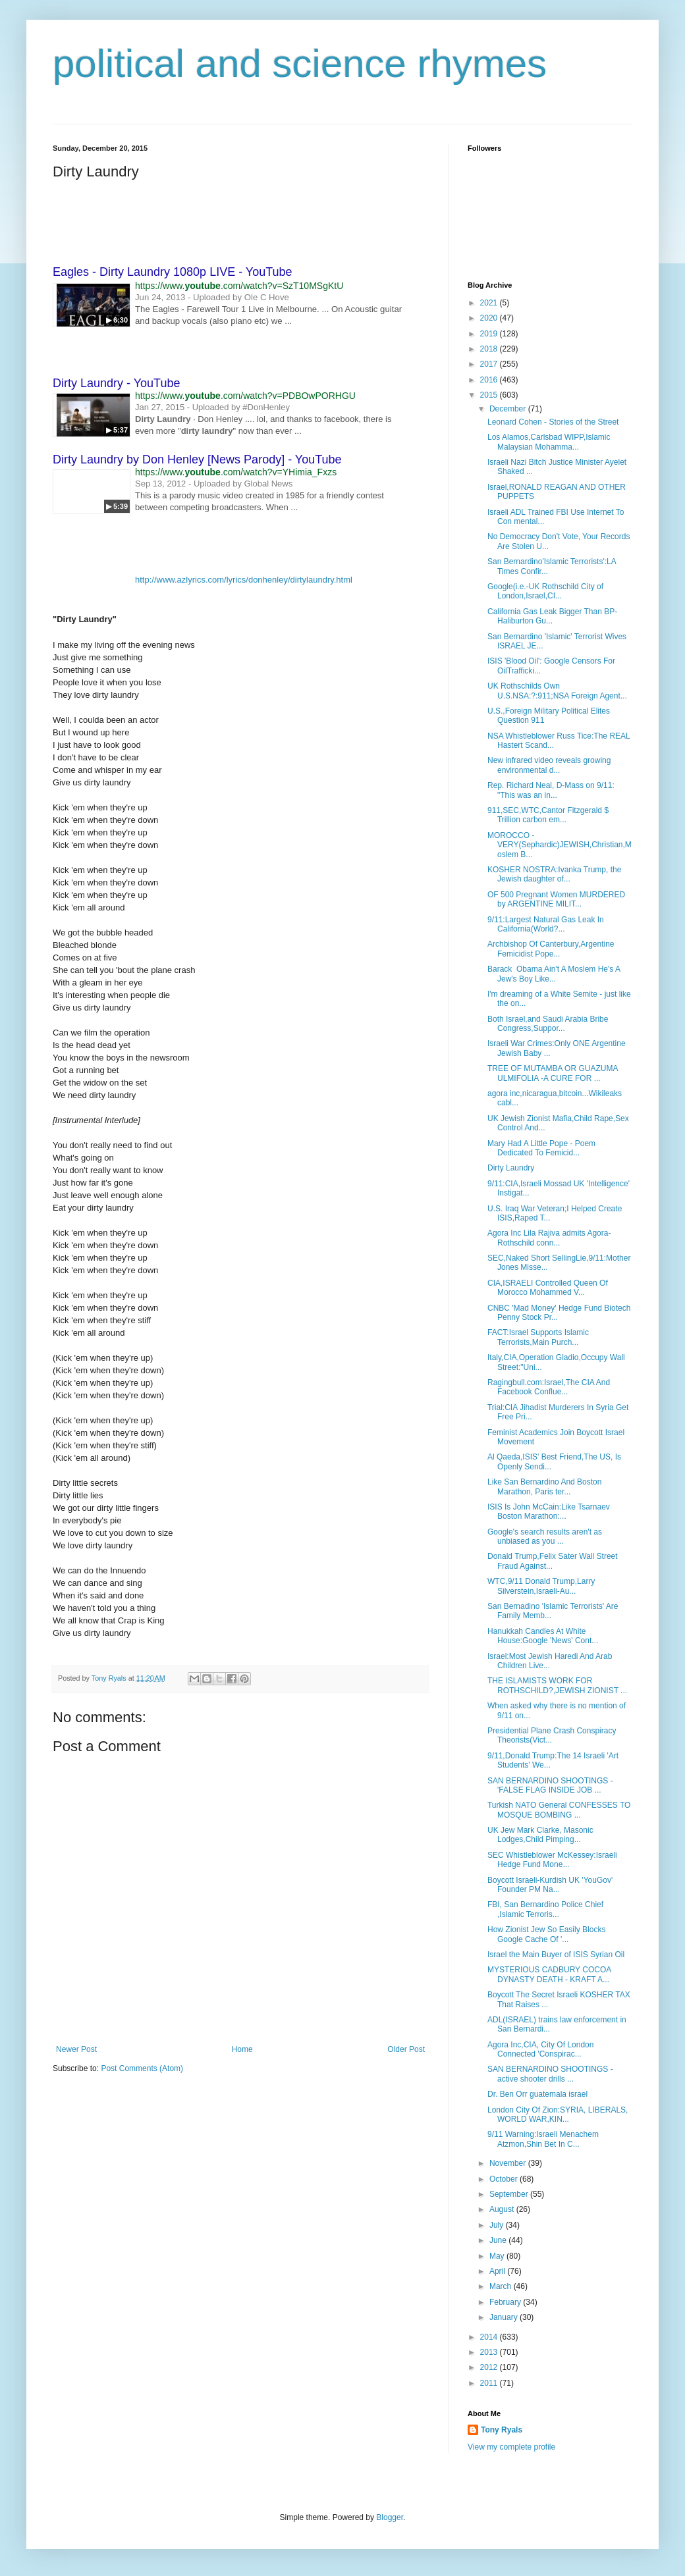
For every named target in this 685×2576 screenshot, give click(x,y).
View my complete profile (511, 2447)
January (504, 2317)
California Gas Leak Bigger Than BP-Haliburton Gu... (552, 616)
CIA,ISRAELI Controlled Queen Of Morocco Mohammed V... (547, 1287)
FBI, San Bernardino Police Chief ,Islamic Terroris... (545, 1909)
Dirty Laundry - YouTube (116, 383)
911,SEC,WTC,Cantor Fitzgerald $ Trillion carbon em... (548, 815)
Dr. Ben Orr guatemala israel (537, 2094)
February (506, 2302)
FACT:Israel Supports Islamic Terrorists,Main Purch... (538, 1337)
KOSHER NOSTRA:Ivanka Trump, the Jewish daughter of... (554, 874)
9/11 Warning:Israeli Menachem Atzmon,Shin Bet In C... (543, 2139)
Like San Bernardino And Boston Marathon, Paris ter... (544, 1486)
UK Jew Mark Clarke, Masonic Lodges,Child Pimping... (540, 1835)
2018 (490, 349)
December (508, 408)
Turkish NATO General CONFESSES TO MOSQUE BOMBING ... (558, 1810)
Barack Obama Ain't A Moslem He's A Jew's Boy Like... (553, 973)
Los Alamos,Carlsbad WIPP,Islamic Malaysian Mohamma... (549, 442)
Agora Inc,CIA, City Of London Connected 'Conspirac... (540, 2049)
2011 (490, 2383)
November (508, 2163)
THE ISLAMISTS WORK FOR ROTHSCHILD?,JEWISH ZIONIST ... (557, 1685)
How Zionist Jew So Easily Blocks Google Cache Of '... (546, 1934)
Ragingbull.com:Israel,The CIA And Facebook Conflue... (548, 1387)
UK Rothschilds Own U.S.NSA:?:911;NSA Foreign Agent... (557, 690)
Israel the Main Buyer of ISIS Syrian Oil (555, 1954)
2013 (490, 2352)
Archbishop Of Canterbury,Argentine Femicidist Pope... (551, 948)
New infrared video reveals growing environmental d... (549, 765)
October (504, 2179)
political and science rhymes (300, 63)
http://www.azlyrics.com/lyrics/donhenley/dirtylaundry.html (243, 580)
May (498, 2256)
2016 (490, 379)
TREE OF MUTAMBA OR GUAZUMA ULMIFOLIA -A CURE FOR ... (552, 1073)
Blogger (389, 2517)
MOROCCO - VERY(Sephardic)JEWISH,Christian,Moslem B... (559, 845)
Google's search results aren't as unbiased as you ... (544, 1536)
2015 (490, 395)
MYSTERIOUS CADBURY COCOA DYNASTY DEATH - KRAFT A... (549, 1974)
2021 (490, 302)
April (498, 2271)
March (501, 2286)
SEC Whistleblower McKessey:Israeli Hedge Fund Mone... (552, 1860)
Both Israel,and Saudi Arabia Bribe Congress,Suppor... (547, 1023)
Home (242, 2049)
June (498, 2240)
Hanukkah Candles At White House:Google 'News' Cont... (542, 1636)
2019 (490, 333)
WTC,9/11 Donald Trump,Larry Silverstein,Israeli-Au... (541, 1586)
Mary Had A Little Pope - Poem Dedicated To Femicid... (541, 1148)
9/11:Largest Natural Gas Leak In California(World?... (545, 924)
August (502, 2209)
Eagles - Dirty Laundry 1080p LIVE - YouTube (172, 271)
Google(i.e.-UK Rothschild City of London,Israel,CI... (545, 591)
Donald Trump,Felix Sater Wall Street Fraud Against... (552, 1561)
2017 (490, 364)
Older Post (406, 2049)
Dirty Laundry (510, 1167)
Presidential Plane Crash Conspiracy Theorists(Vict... (551, 1735)
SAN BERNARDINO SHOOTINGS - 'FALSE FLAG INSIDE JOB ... (550, 1785)
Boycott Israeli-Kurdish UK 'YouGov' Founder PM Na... (550, 1885)
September (509, 2194)
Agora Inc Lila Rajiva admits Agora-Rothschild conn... (549, 1237)
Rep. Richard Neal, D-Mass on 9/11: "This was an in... (551, 790)
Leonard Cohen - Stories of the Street (552, 422)
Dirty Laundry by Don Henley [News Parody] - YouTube (197, 459)
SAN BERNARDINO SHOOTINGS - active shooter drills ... (550, 2073)
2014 (490, 2337)
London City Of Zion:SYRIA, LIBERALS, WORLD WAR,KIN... (557, 2114)
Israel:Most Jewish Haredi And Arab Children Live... (549, 1661)
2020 (490, 318)
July (497, 2225)
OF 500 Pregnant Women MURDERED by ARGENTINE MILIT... (556, 899)
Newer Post (76, 2049)
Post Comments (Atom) (142, 2068)
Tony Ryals (501, 2429)
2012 (490, 2367)
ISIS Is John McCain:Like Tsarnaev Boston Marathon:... (548, 1511)
